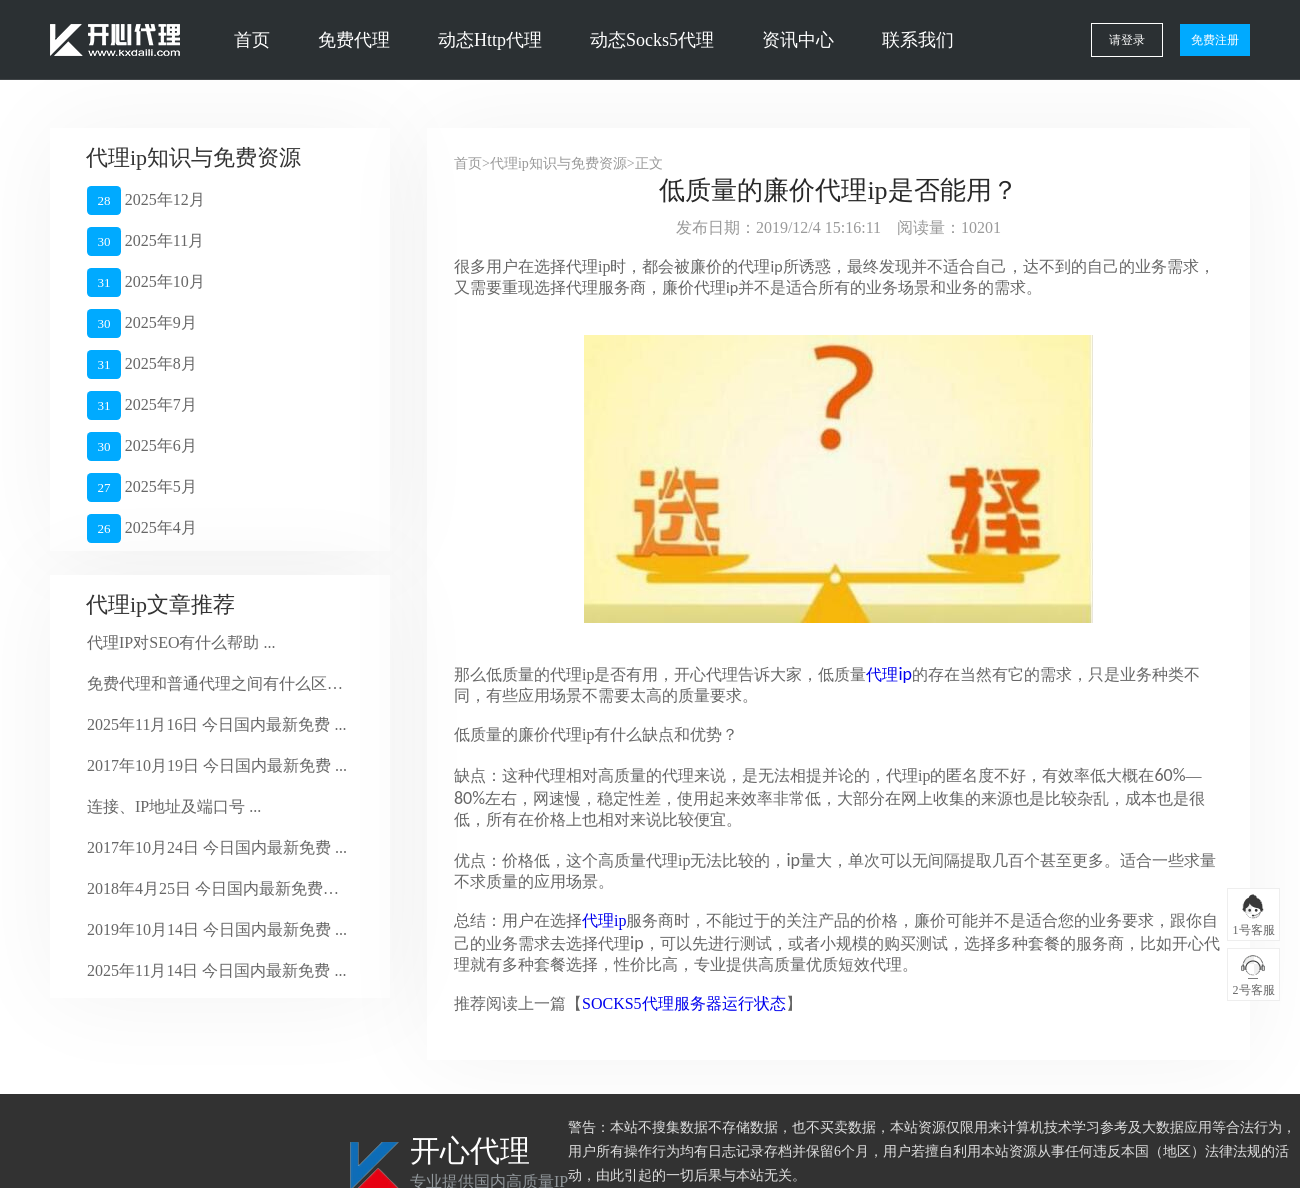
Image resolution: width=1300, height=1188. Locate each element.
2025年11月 (145, 241)
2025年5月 (142, 487)
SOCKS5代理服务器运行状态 (684, 1003)
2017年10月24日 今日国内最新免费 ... (217, 847)
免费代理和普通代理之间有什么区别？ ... (217, 683)
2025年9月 (142, 323)
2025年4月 (142, 528)
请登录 (1127, 40)
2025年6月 (142, 446)
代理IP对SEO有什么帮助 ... (181, 642)
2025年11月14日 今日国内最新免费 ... (216, 970)
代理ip (604, 920)
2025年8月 (142, 364)
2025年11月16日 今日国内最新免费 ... (216, 724)
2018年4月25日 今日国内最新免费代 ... (217, 888)
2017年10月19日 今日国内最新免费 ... (217, 765)
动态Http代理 (490, 40)
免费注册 (1215, 40)
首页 (252, 40)
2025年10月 (146, 282)
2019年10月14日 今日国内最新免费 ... (217, 929)
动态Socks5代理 (652, 40)
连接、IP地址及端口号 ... (174, 806)
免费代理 (354, 40)
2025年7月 (142, 405)
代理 (889, 674)
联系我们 (918, 40)
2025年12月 (146, 200)
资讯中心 (798, 40)
